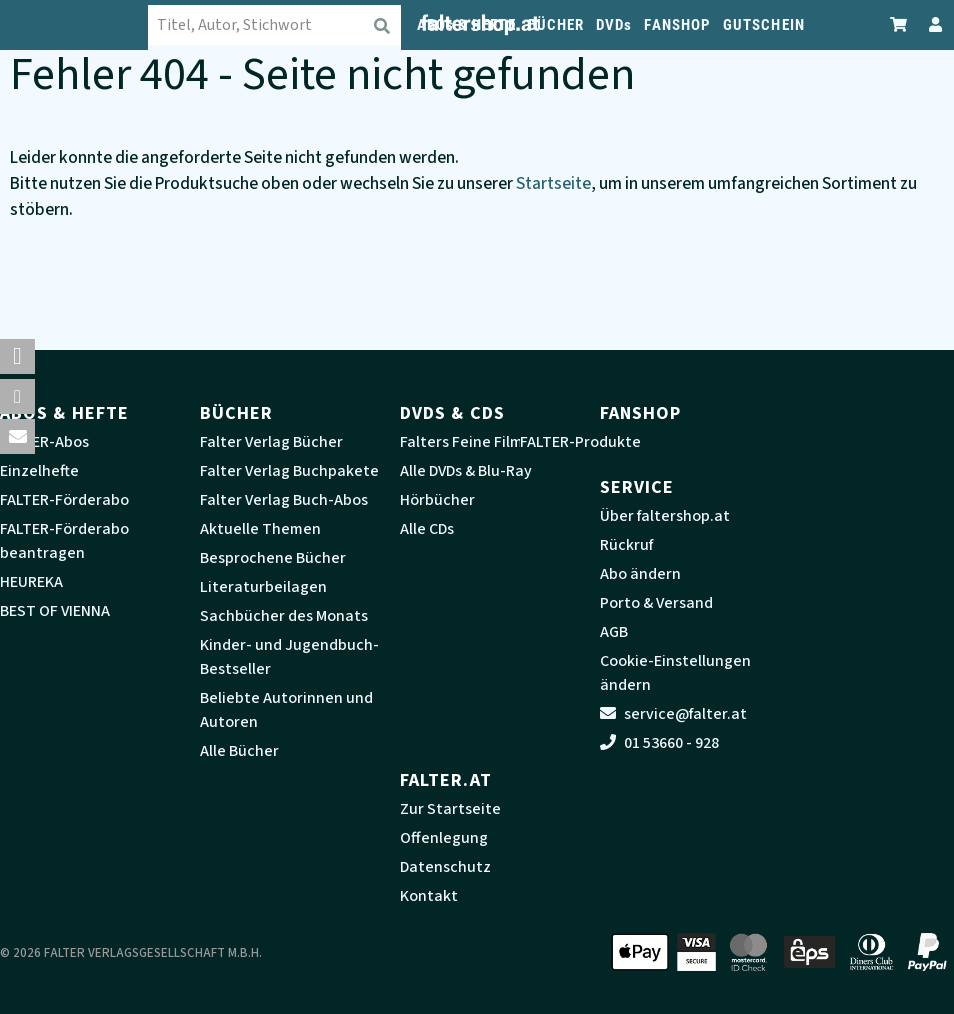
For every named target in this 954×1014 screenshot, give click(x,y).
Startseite (553, 183)
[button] (17, 356)
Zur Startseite (450, 809)
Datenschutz (445, 867)
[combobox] (289, 25)
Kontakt (429, 896)
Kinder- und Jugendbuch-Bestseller (289, 657)
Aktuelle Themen (260, 529)
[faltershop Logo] (89, 25)
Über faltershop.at (665, 516)
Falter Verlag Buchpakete (289, 471)
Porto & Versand (656, 603)
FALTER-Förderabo (64, 500)
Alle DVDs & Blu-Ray (466, 471)
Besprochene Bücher (273, 558)
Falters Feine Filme (466, 442)
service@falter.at (673, 714)
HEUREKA (31, 582)
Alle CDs (427, 529)
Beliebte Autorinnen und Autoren (286, 710)
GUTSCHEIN (764, 25)
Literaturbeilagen (263, 587)
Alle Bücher (239, 751)
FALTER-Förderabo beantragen (64, 541)
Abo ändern (640, 574)
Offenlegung (444, 838)
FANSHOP (677, 25)
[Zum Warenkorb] (899, 24)
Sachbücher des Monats (284, 616)
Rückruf (626, 545)
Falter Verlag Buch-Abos (284, 500)
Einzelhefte (39, 471)
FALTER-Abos (44, 442)
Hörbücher (437, 500)
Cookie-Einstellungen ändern (675, 673)
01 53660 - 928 (659, 743)
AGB (614, 632)
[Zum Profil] (931, 24)
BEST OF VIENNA (55, 611)
